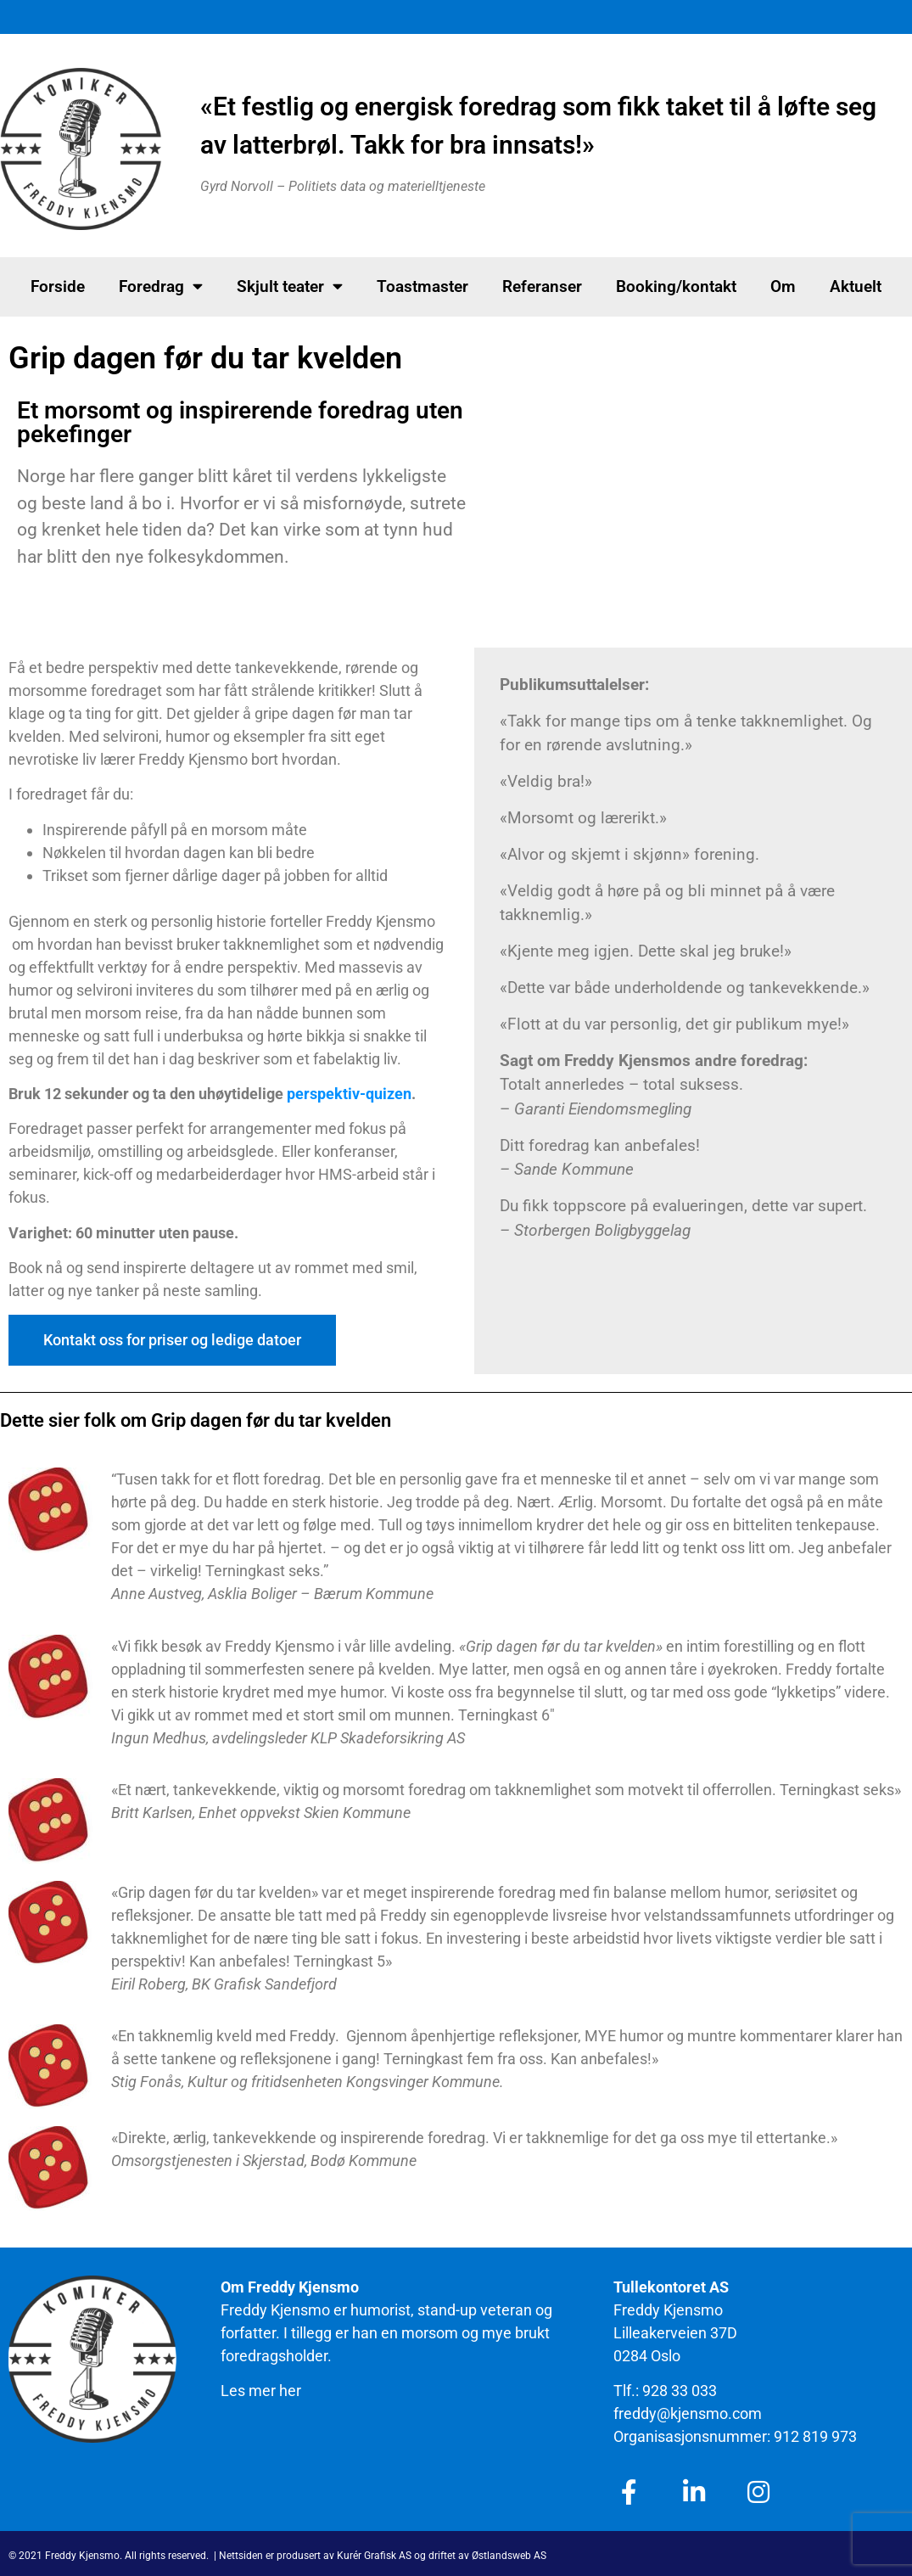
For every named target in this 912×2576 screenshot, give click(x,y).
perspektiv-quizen (349, 1094)
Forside (58, 286)
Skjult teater (290, 286)
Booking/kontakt (676, 286)
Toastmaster (422, 286)
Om (783, 286)
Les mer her (261, 2390)
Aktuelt (855, 286)
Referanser (542, 286)
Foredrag (161, 286)
